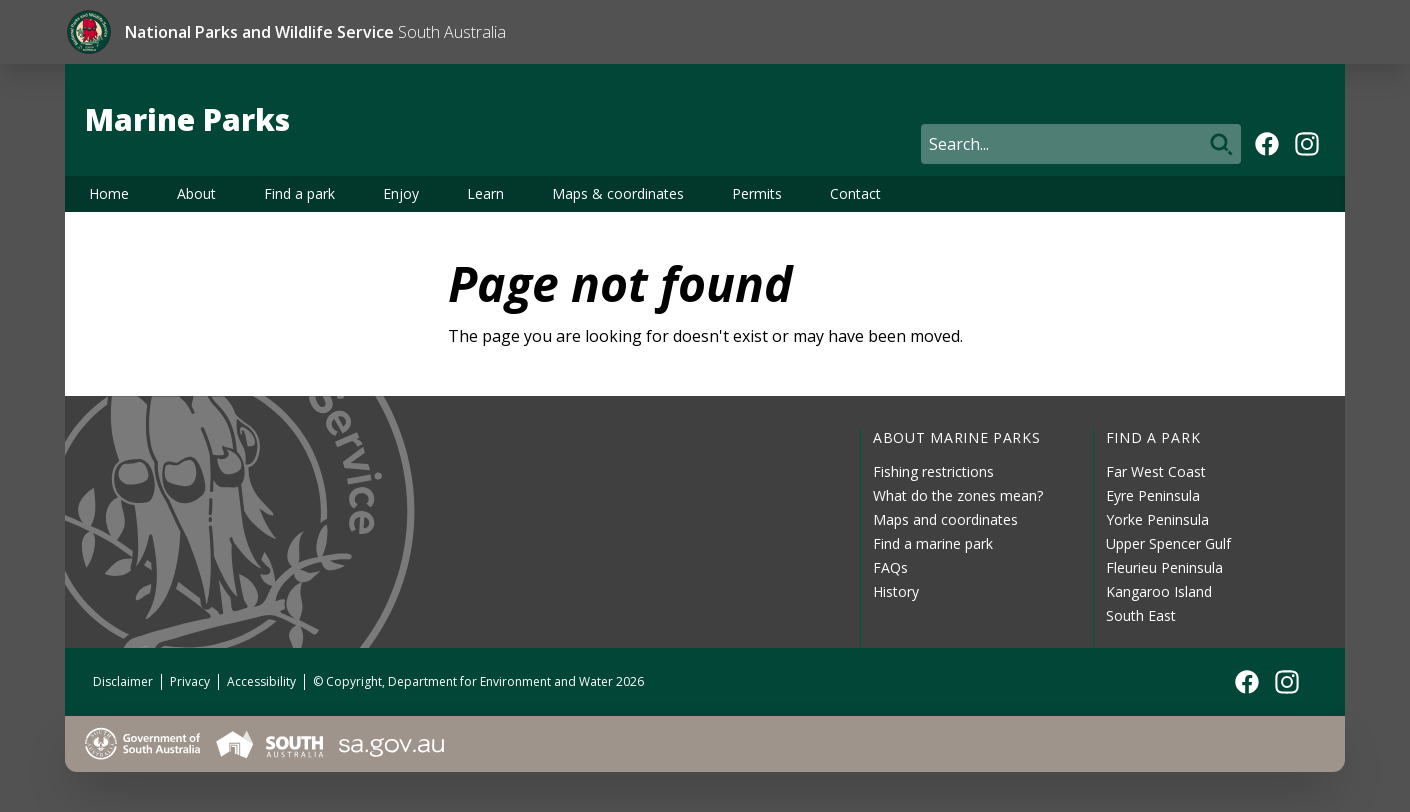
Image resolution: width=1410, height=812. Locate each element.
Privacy (190, 681)
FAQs (890, 567)
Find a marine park (933, 543)
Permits (757, 193)
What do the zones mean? (958, 495)
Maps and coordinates (945, 519)
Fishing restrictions (933, 471)
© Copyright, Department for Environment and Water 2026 (478, 681)
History (896, 591)
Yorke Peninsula (1157, 519)
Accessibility (261, 681)
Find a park (299, 193)
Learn (485, 193)
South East (1141, 615)
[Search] (1081, 144)
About (196, 193)
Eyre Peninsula (1153, 495)
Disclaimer (123, 681)
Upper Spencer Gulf (1168, 543)
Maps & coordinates (618, 193)
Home (109, 193)
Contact (855, 193)
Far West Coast (1156, 471)
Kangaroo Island (1159, 591)
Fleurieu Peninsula (1164, 567)
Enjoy (401, 193)
